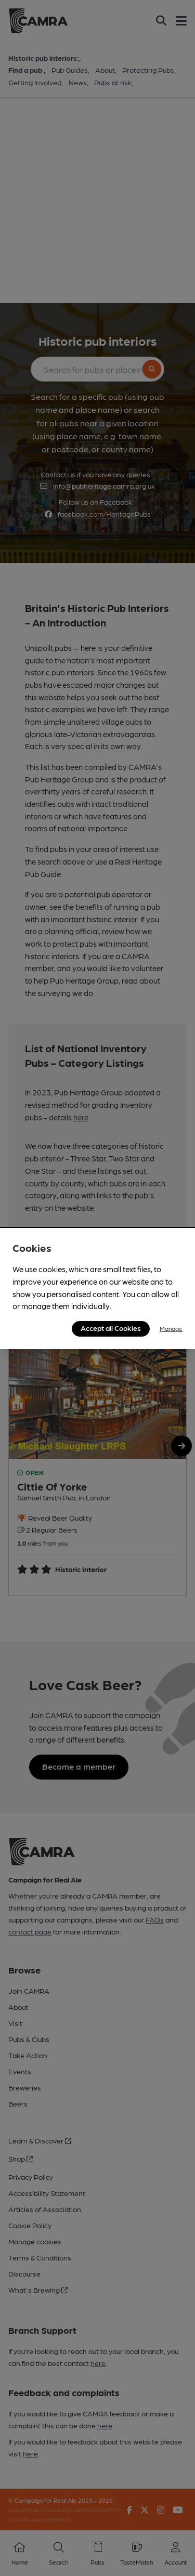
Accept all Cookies (111, 1328)
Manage (171, 1328)
